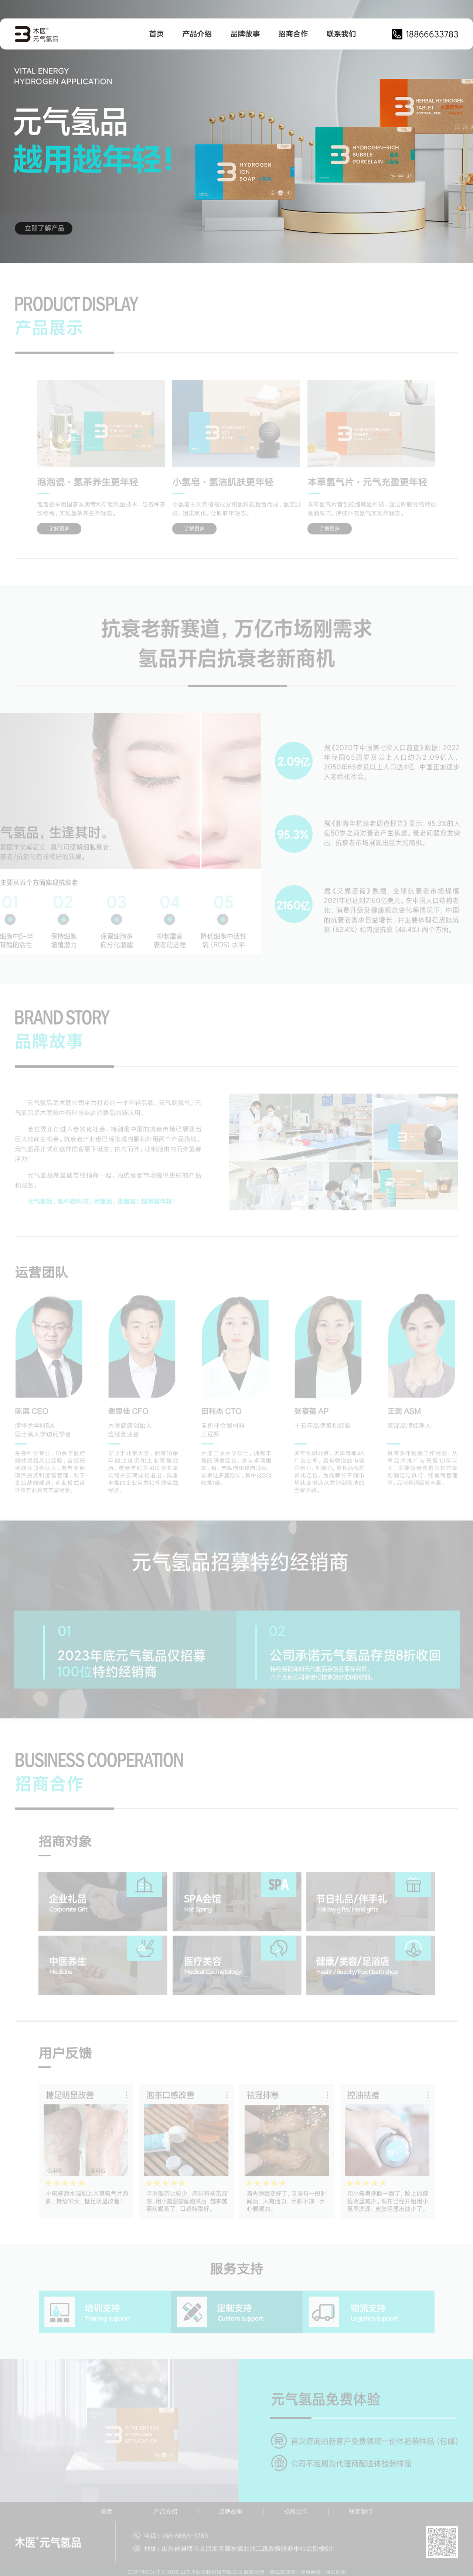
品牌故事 (245, 34)
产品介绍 (197, 34)
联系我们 (341, 34)
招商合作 (293, 34)
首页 (156, 34)
